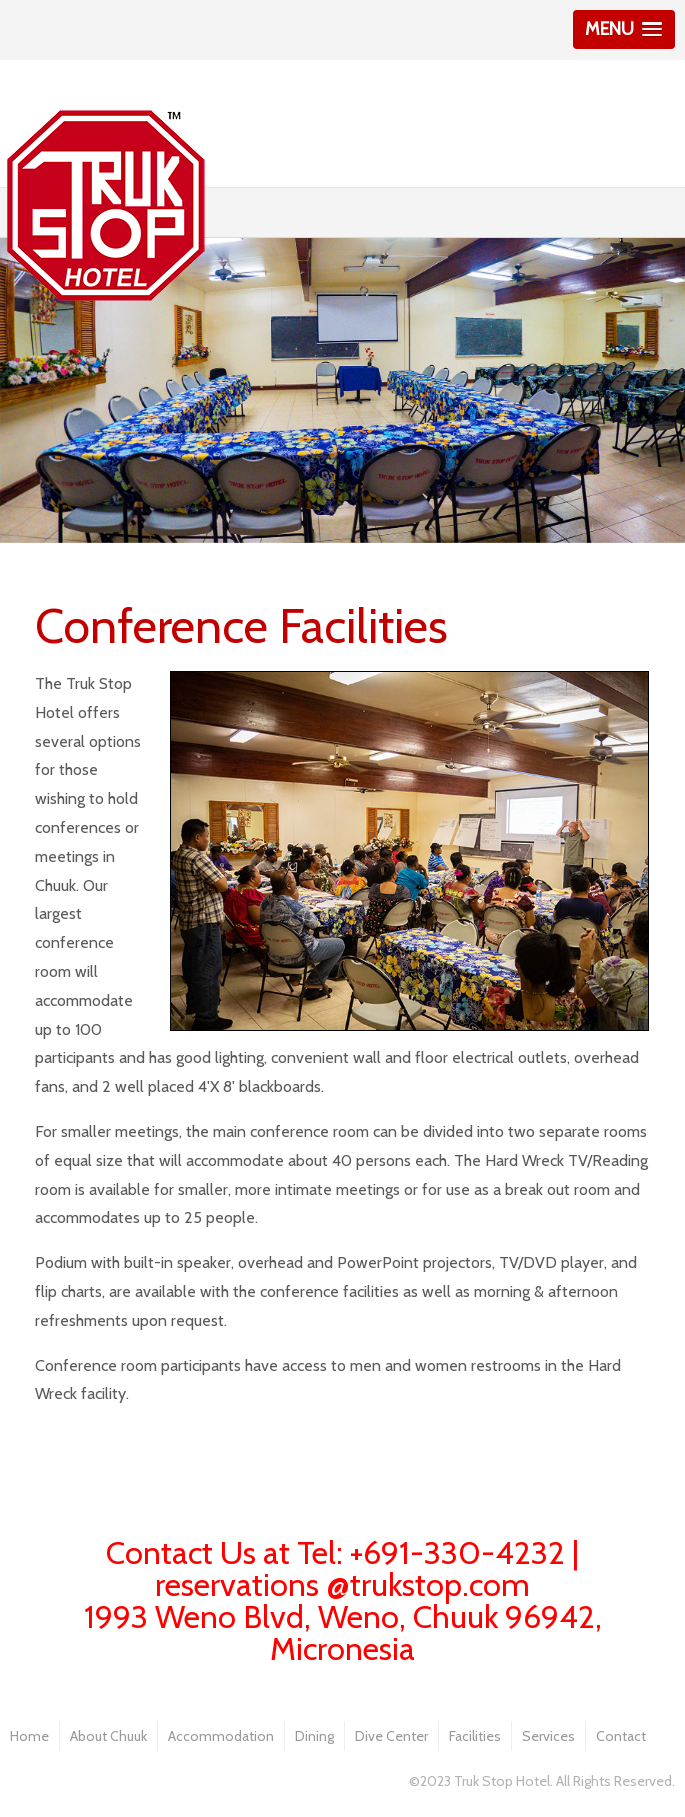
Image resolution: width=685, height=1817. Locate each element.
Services (548, 1736)
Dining (314, 1736)
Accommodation (221, 1736)
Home (29, 1736)
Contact (621, 1736)
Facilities (475, 1736)
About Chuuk (108, 1736)
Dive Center (391, 1736)
